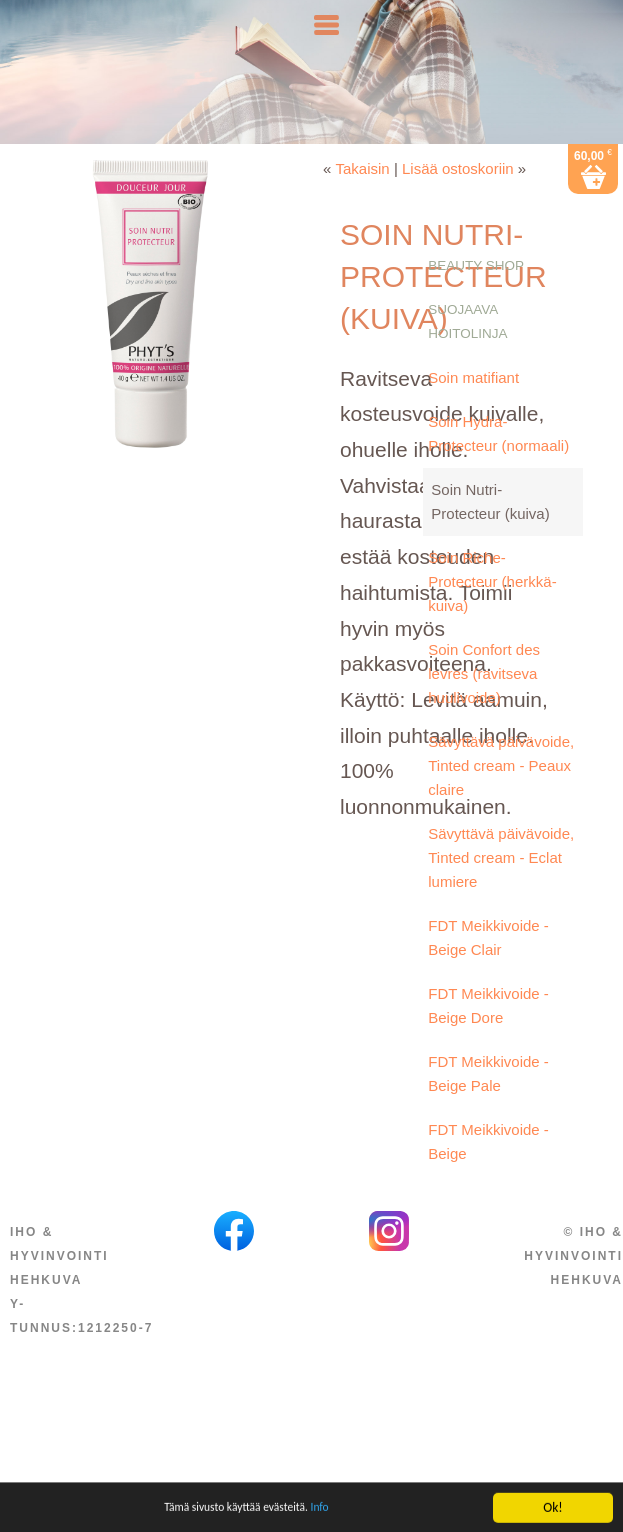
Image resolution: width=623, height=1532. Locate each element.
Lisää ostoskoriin (458, 198)
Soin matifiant (473, 407)
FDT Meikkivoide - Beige (488, 1171)
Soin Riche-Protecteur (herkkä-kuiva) (492, 611)
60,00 (593, 185)
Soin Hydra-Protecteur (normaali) (498, 463)
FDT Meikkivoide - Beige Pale (488, 1103)
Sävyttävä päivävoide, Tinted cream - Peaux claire (501, 795)
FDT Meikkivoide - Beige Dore (488, 1035)
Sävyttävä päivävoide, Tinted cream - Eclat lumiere (501, 887)
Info (333, 1518)
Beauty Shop (476, 295)
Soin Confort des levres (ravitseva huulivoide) (484, 703)
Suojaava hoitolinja (467, 351)
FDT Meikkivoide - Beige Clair (488, 967)
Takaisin (363, 198)
